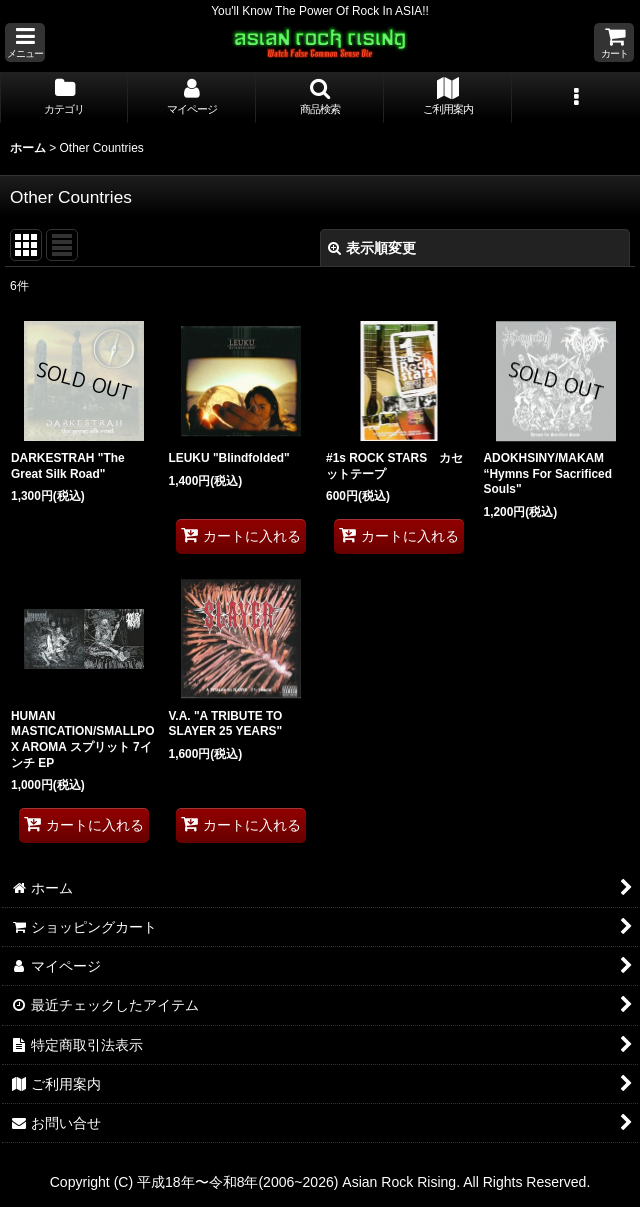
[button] (25, 42)
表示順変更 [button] (372, 248)
